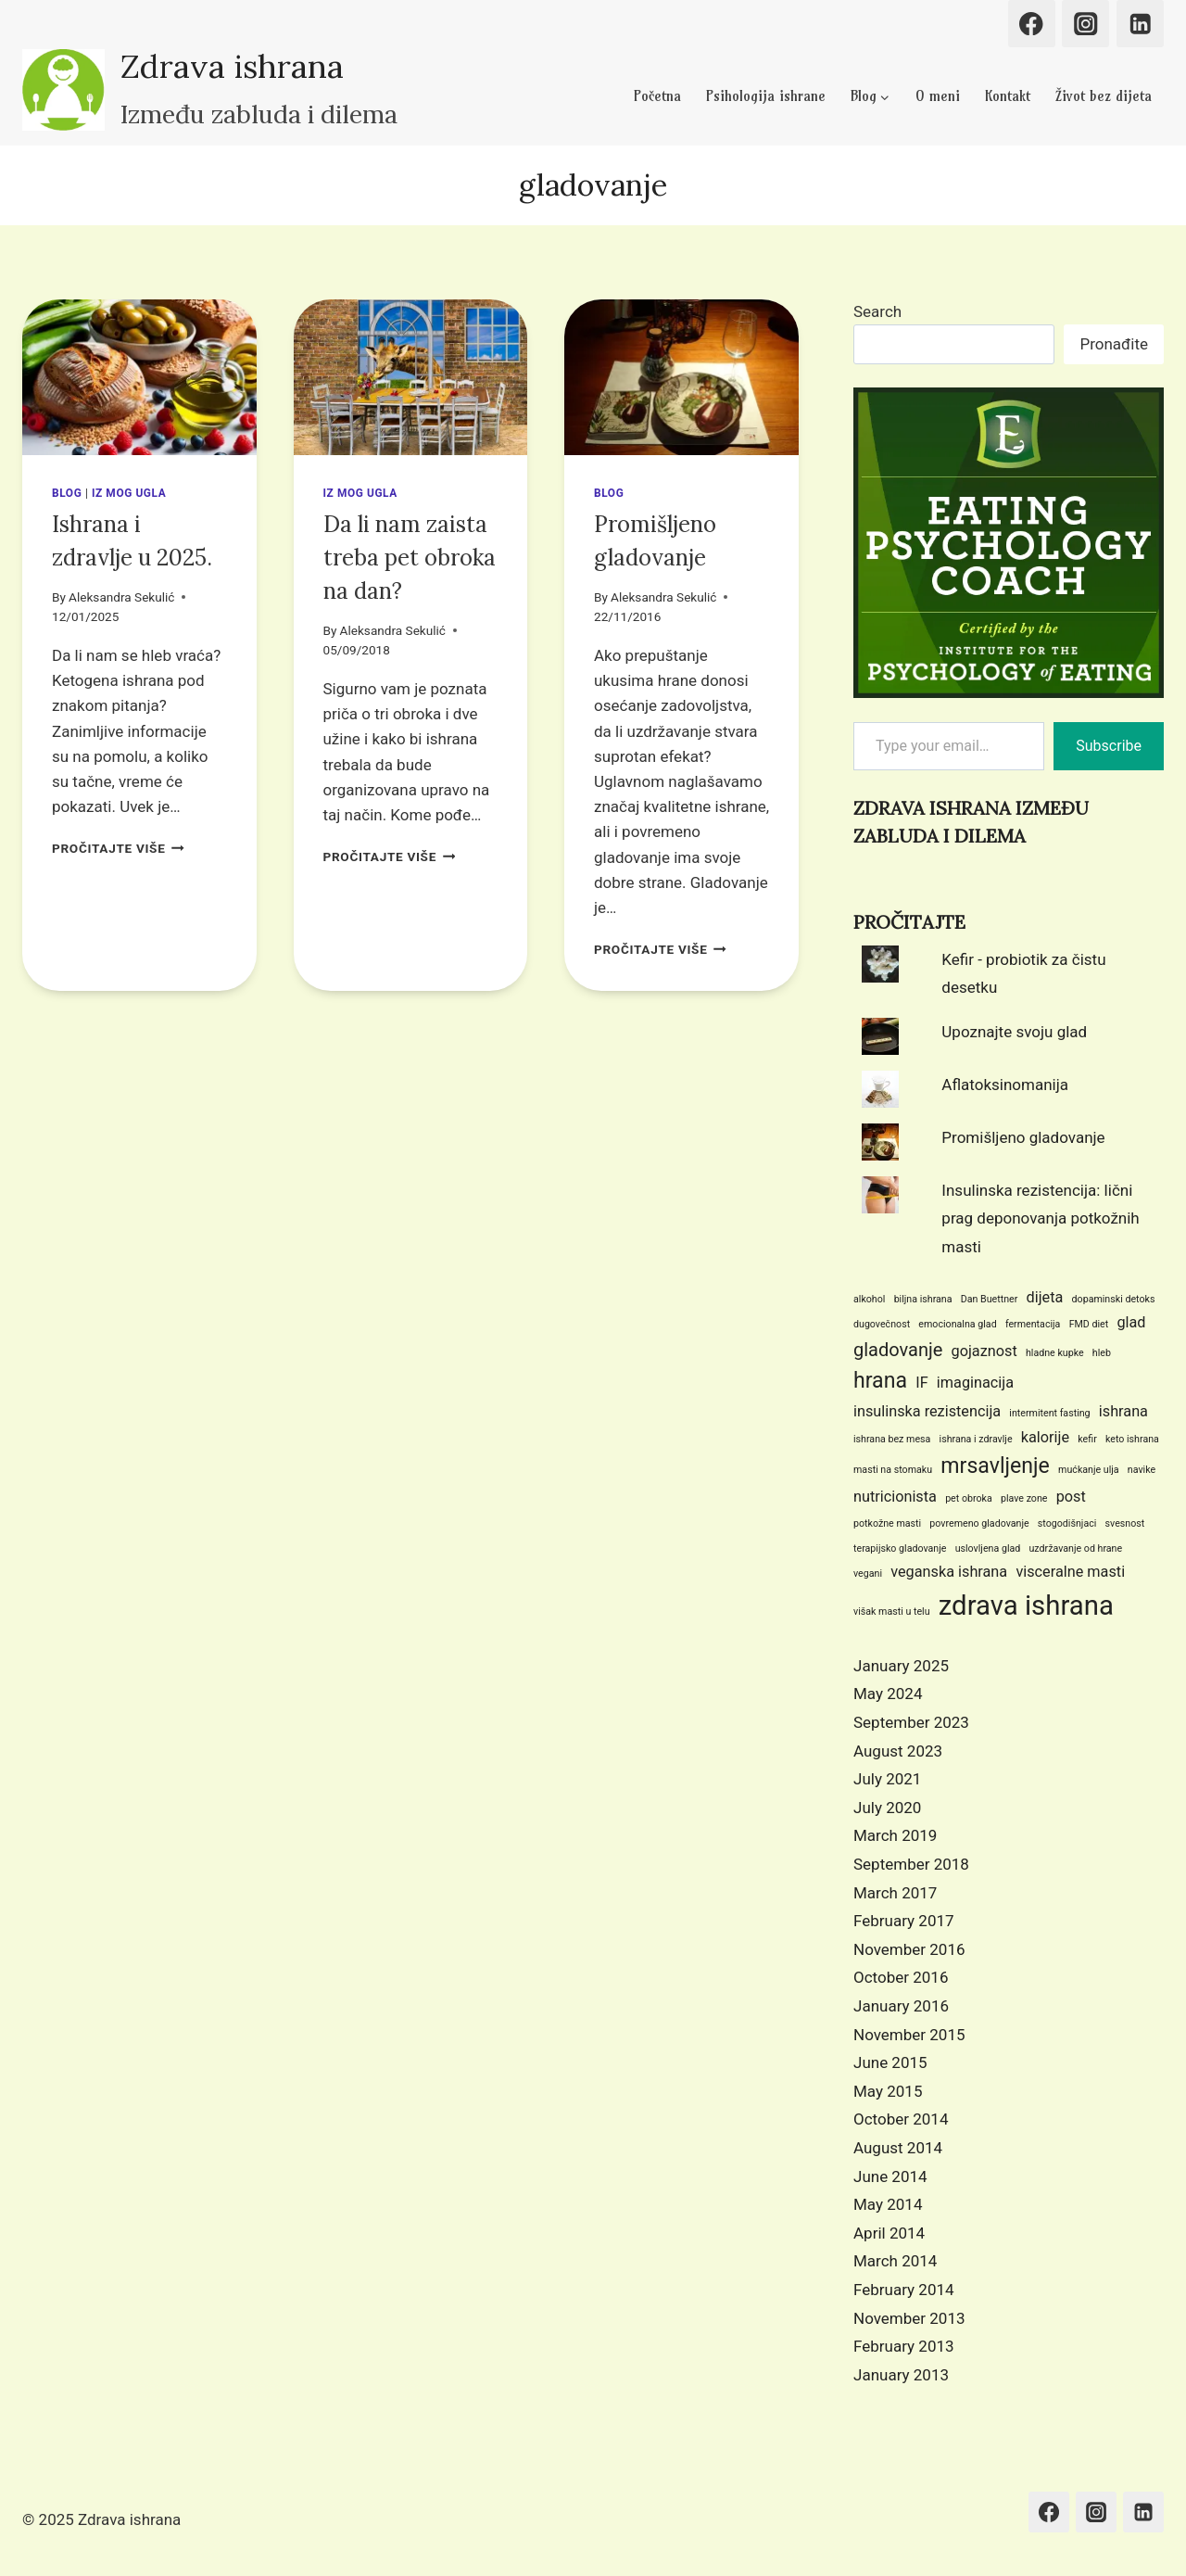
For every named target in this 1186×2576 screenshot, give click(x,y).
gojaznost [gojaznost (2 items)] (984, 1351)
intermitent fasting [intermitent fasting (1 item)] (1049, 1413)
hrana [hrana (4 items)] (880, 1380)
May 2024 (887, 1693)
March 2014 (895, 2261)
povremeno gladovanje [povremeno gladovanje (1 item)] (978, 1523)
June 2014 (890, 2176)
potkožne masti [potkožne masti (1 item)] (887, 1523)
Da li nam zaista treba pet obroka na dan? (409, 557)
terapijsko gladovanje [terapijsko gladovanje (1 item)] (899, 1548)
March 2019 (895, 1835)
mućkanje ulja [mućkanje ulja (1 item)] (1088, 1470)
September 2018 (911, 1864)
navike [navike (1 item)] (1141, 1470)
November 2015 (909, 2034)
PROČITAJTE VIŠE (118, 848)
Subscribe (1109, 746)
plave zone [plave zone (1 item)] (1024, 1498)
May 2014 (887, 2204)
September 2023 (911, 1722)
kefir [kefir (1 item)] (1087, 1439)
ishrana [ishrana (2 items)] (1123, 1411)
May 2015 (887, 2091)
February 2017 (903, 1920)
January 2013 (901, 2375)
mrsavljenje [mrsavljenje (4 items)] (995, 1465)
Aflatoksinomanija (1004, 1084)
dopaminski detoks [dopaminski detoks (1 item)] (1113, 1299)
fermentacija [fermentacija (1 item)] (1033, 1324)
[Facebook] (1031, 23)
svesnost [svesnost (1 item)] (1125, 1523)
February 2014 (903, 2289)
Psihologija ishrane (766, 96)
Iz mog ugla (129, 493)
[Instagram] (1085, 23)
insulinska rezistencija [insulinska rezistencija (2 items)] (927, 1411)
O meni (937, 96)
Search (877, 311)
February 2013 (903, 2346)
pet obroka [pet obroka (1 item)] (968, 1498)
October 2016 (900, 1977)
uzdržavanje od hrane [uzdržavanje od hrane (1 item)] (1076, 1548)
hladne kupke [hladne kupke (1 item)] (1055, 1353)
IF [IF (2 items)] (921, 1382)
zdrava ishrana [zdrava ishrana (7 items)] (1026, 1605)
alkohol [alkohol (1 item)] (869, 1299)
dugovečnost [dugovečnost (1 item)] (881, 1324)
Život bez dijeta (1103, 96)
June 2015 (890, 2062)
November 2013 (909, 2318)
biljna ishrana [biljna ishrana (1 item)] (923, 1299)
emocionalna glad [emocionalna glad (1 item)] (957, 1324)
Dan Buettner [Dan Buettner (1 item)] (989, 1299)
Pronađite (1113, 344)
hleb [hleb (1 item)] (1101, 1353)
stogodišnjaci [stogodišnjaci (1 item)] (1067, 1523)
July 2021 (887, 1779)
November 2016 (909, 1949)
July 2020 (887, 1807)
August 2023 (897, 1751)
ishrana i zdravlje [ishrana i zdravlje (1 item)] (976, 1439)
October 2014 (900, 2119)
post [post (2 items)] (1071, 1496)
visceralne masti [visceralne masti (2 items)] (1070, 1571)
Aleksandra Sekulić (121, 597)
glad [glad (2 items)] (1131, 1322)
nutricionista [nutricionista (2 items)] (895, 1496)
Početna (657, 96)
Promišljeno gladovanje (1022, 1137)
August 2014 (897, 2147)
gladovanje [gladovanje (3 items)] (897, 1350)
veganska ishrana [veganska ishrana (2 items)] (948, 1571)
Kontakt (1007, 96)
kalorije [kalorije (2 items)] (1045, 1437)
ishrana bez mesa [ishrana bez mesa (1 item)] (891, 1439)
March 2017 (895, 1893)
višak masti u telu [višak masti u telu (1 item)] (891, 1611)
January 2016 (901, 2006)
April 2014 (889, 2233)
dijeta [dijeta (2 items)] (1045, 1297)
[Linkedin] (1140, 23)
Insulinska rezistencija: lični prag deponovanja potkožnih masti (1040, 1218)
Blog (67, 493)
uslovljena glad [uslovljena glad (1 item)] (988, 1548)
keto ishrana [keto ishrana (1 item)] (1132, 1439)
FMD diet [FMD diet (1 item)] (1089, 1324)
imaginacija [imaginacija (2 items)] (975, 1382)
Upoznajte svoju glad (1014, 1031)
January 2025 (901, 1665)
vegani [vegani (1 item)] (867, 1573)
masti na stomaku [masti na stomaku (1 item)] (892, 1470)
